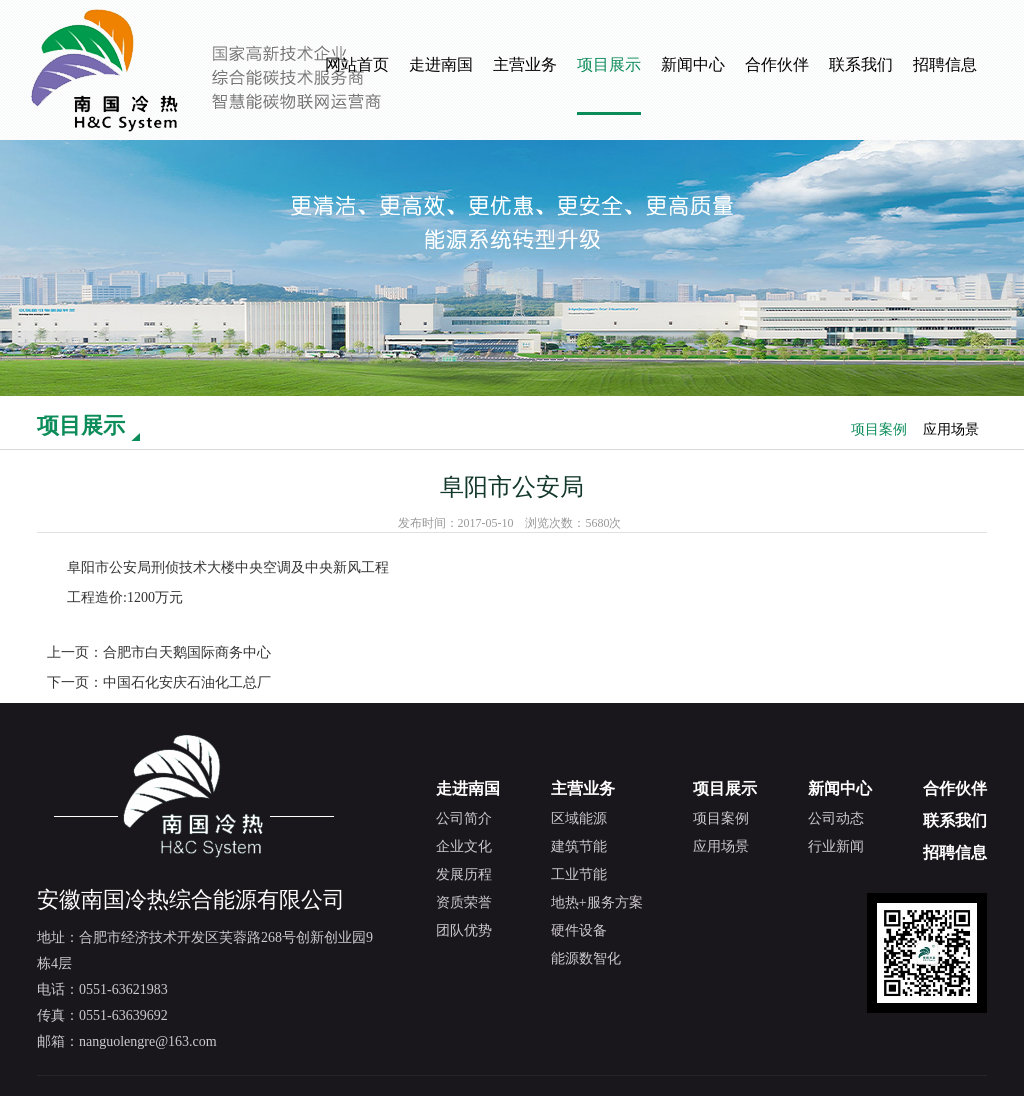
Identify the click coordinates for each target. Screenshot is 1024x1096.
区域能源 (579, 818)
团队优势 (464, 930)
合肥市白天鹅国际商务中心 (187, 652)
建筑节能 (579, 846)
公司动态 (836, 818)
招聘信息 (945, 64)
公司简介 (464, 818)
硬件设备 (579, 930)
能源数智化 (586, 958)
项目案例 (879, 429)
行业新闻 (836, 846)
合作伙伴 (777, 64)
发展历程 (464, 874)
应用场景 (951, 429)
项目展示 (609, 64)
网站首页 (357, 64)
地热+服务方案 (597, 902)
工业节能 (579, 874)
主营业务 (525, 64)
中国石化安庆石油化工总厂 (187, 682)
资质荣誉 (464, 902)
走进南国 (441, 64)
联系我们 (861, 64)
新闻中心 (693, 64)
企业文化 (464, 846)
